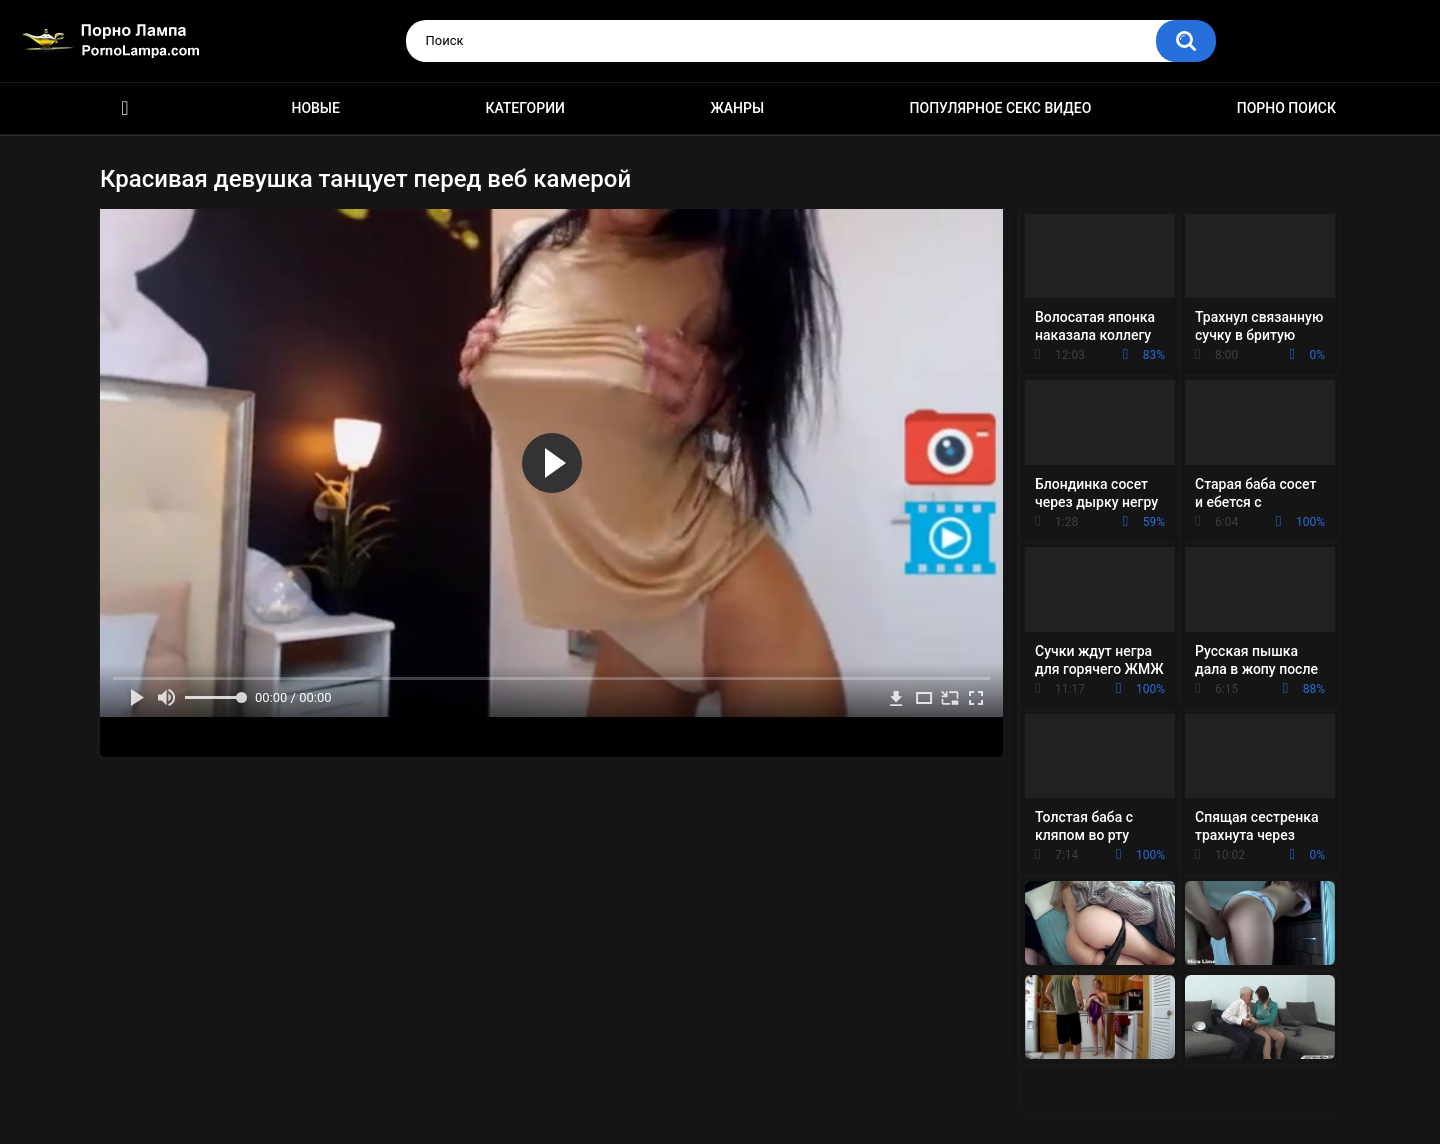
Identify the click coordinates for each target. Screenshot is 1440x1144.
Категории (525, 108)
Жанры (737, 108)
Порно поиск (1286, 108)
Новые (315, 108)
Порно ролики (125, 108)
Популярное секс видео (1001, 108)
